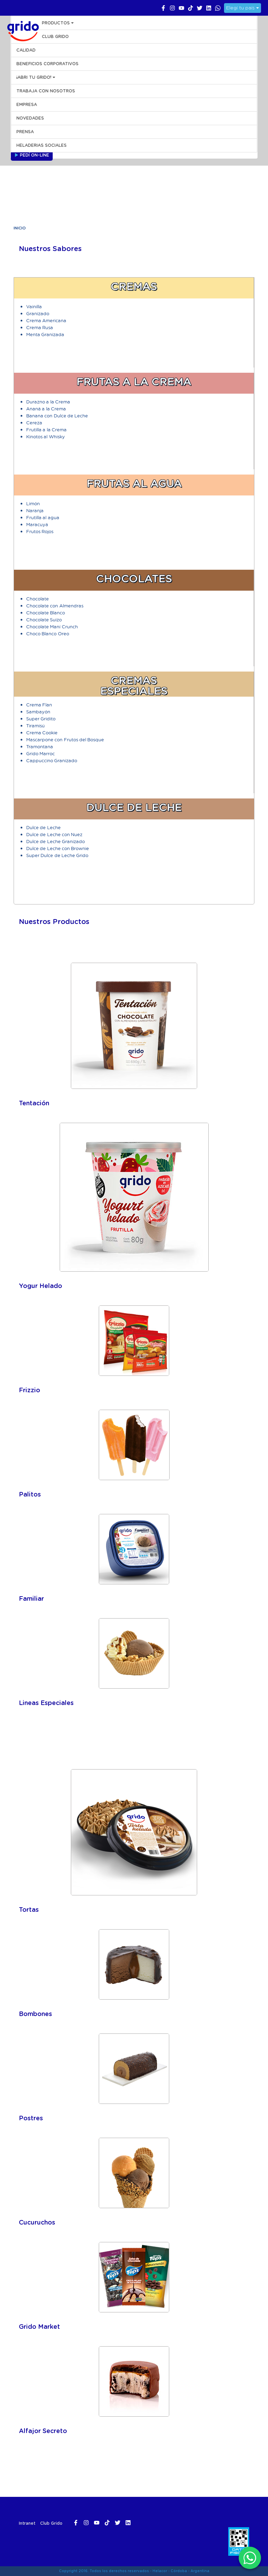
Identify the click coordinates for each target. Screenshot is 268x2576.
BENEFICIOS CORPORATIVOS (47, 64)
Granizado (37, 313)
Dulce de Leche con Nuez (54, 834)
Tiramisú (35, 725)
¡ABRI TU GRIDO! (35, 77)
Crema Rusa (39, 327)
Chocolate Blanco (45, 612)
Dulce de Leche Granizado (55, 841)
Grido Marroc (40, 753)
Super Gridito (40, 718)
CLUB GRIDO (55, 37)
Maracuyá (37, 524)
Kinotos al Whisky (45, 436)
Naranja (35, 510)
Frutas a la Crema (133, 382)
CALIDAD (26, 50)
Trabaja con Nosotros (45, 91)
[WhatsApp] (250, 2558)
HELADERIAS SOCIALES (41, 145)
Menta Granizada (45, 334)
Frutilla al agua (42, 517)
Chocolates (134, 579)
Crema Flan (39, 704)
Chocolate (37, 598)
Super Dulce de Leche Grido (57, 855)
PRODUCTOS (58, 23)
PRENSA (25, 132)
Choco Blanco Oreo (47, 633)
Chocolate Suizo (44, 619)
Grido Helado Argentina (21, 30)
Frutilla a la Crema (46, 429)
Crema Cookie (42, 732)
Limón (33, 503)
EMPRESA (26, 105)
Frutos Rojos (39, 531)
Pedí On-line (31, 155)
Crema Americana (46, 320)
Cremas (134, 287)
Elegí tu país (242, 8)
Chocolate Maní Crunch (52, 626)
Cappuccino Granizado (51, 760)
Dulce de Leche (134, 808)
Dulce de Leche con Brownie (57, 848)
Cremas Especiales (134, 686)
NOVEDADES (30, 118)
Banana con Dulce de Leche (57, 415)
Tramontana (39, 746)
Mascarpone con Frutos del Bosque (65, 739)
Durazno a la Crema (48, 401)
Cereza (34, 422)
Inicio (20, 228)
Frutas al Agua (134, 484)
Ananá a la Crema (46, 408)
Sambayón (38, 711)
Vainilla (34, 306)
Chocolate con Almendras (54, 605)
